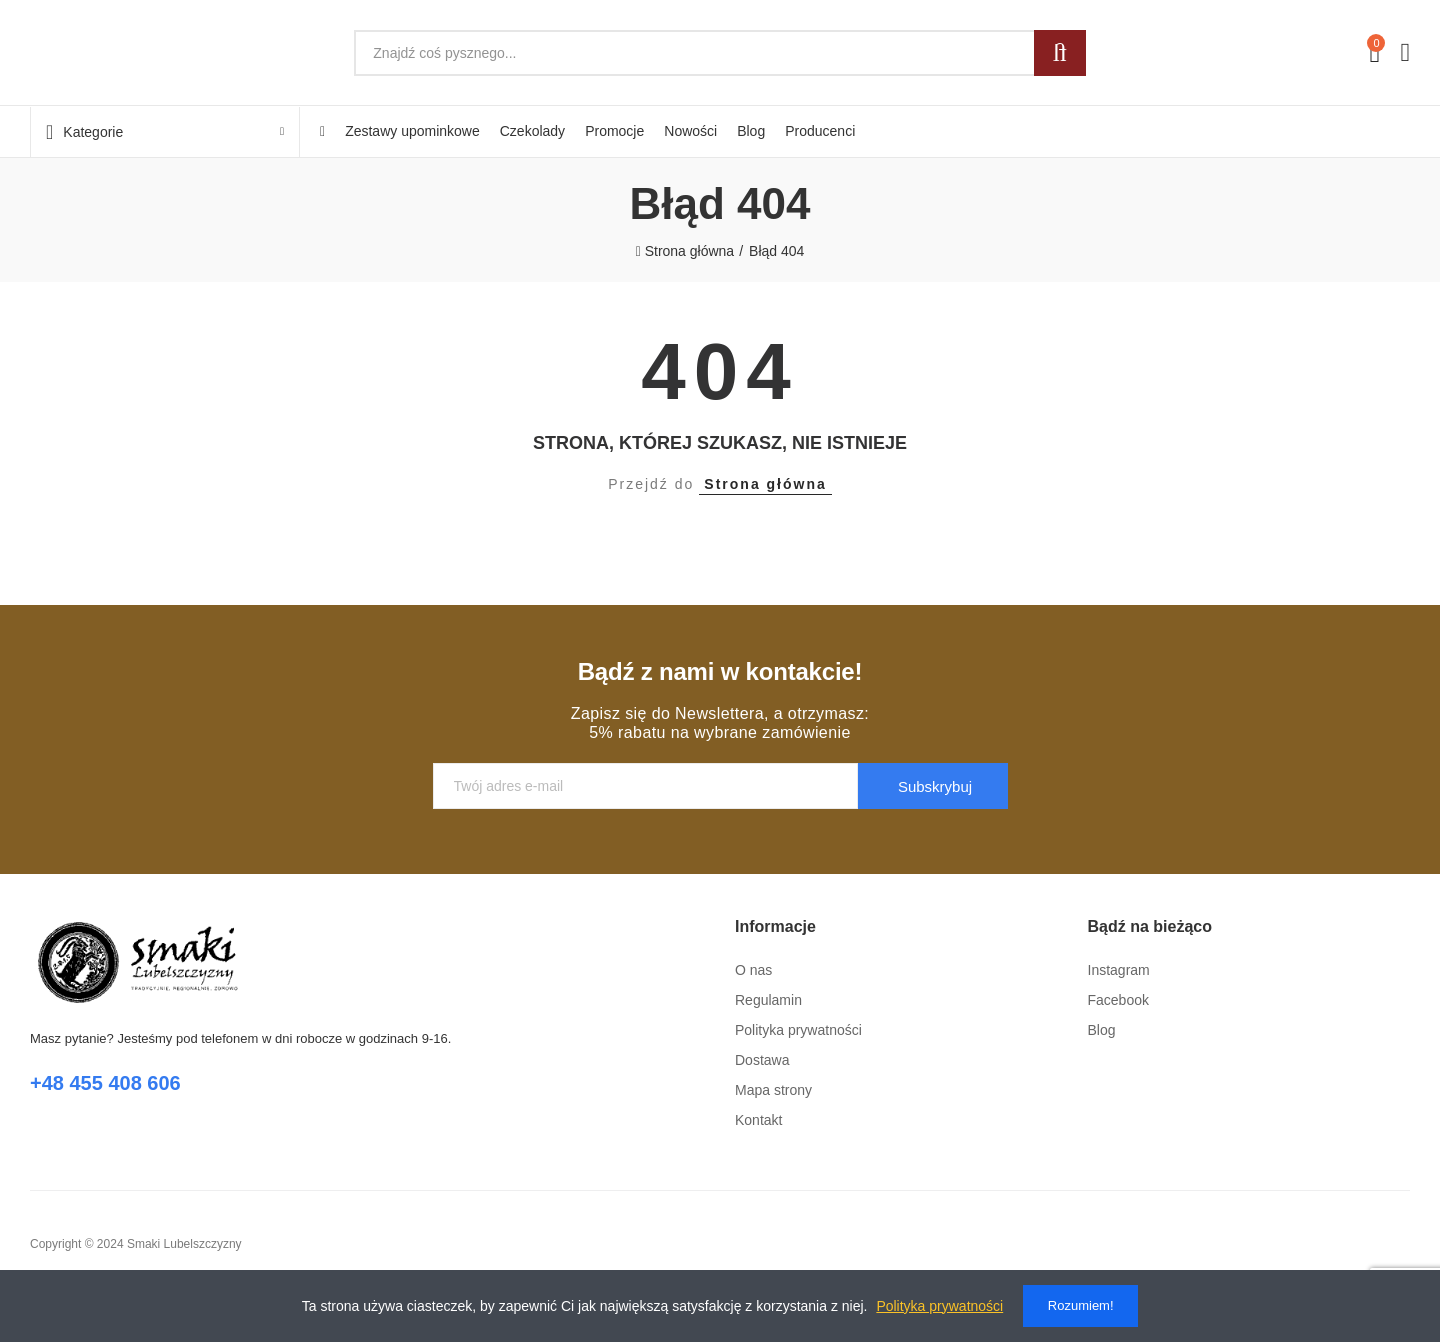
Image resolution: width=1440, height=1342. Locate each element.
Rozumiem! (1081, 1305)
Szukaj (1060, 53)
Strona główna (765, 484)
